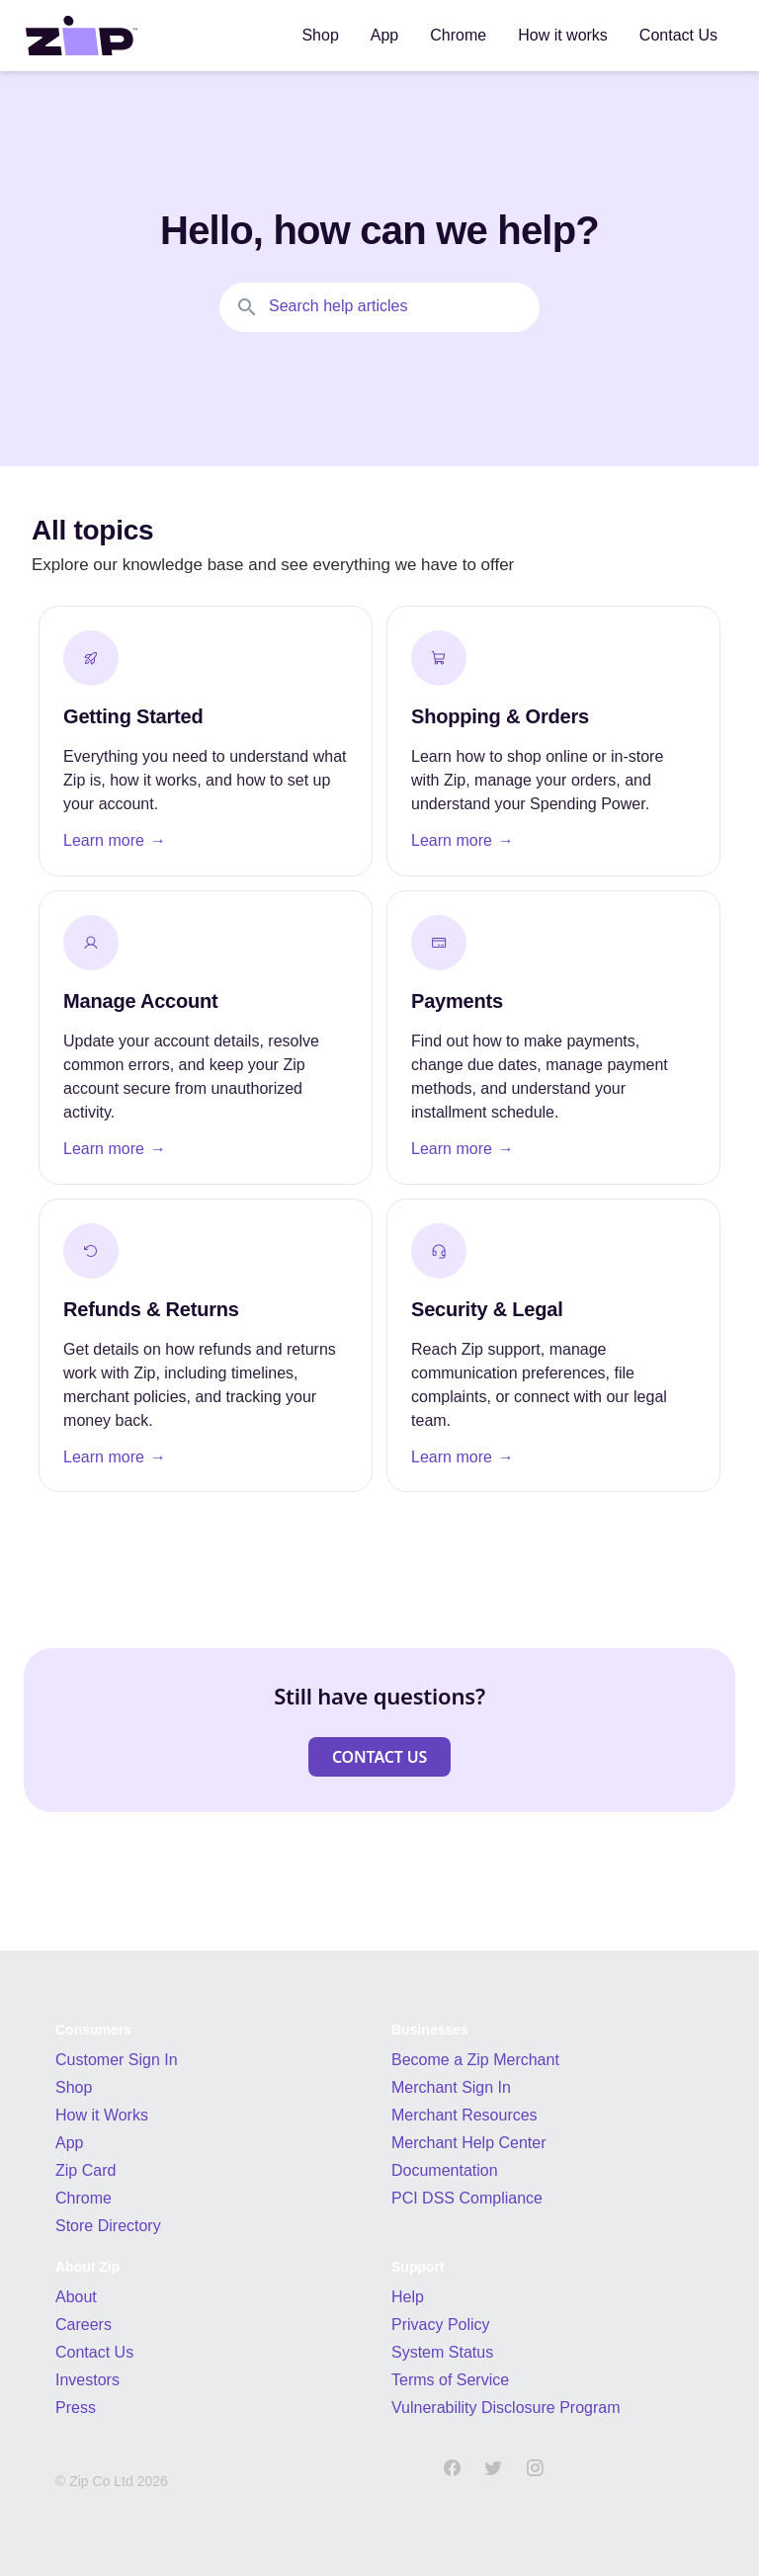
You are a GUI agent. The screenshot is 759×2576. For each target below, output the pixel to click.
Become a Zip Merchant (475, 2059)
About (76, 2296)
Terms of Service (450, 2379)
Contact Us (94, 2352)
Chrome (83, 2198)
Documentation (444, 2170)
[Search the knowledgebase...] (379, 307)
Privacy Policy (440, 2324)
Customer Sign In (116, 2059)
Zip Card (85, 2170)
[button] (379, 1757)
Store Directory (108, 2225)
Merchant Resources (464, 2115)
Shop (73, 2087)
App (69, 2142)
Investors (87, 2379)
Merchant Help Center (469, 2142)
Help (407, 2296)
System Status (442, 2352)
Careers (83, 2324)
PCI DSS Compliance (467, 2198)
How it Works (101, 2115)
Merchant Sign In (451, 2087)
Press (75, 2407)
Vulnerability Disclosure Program (506, 2407)
